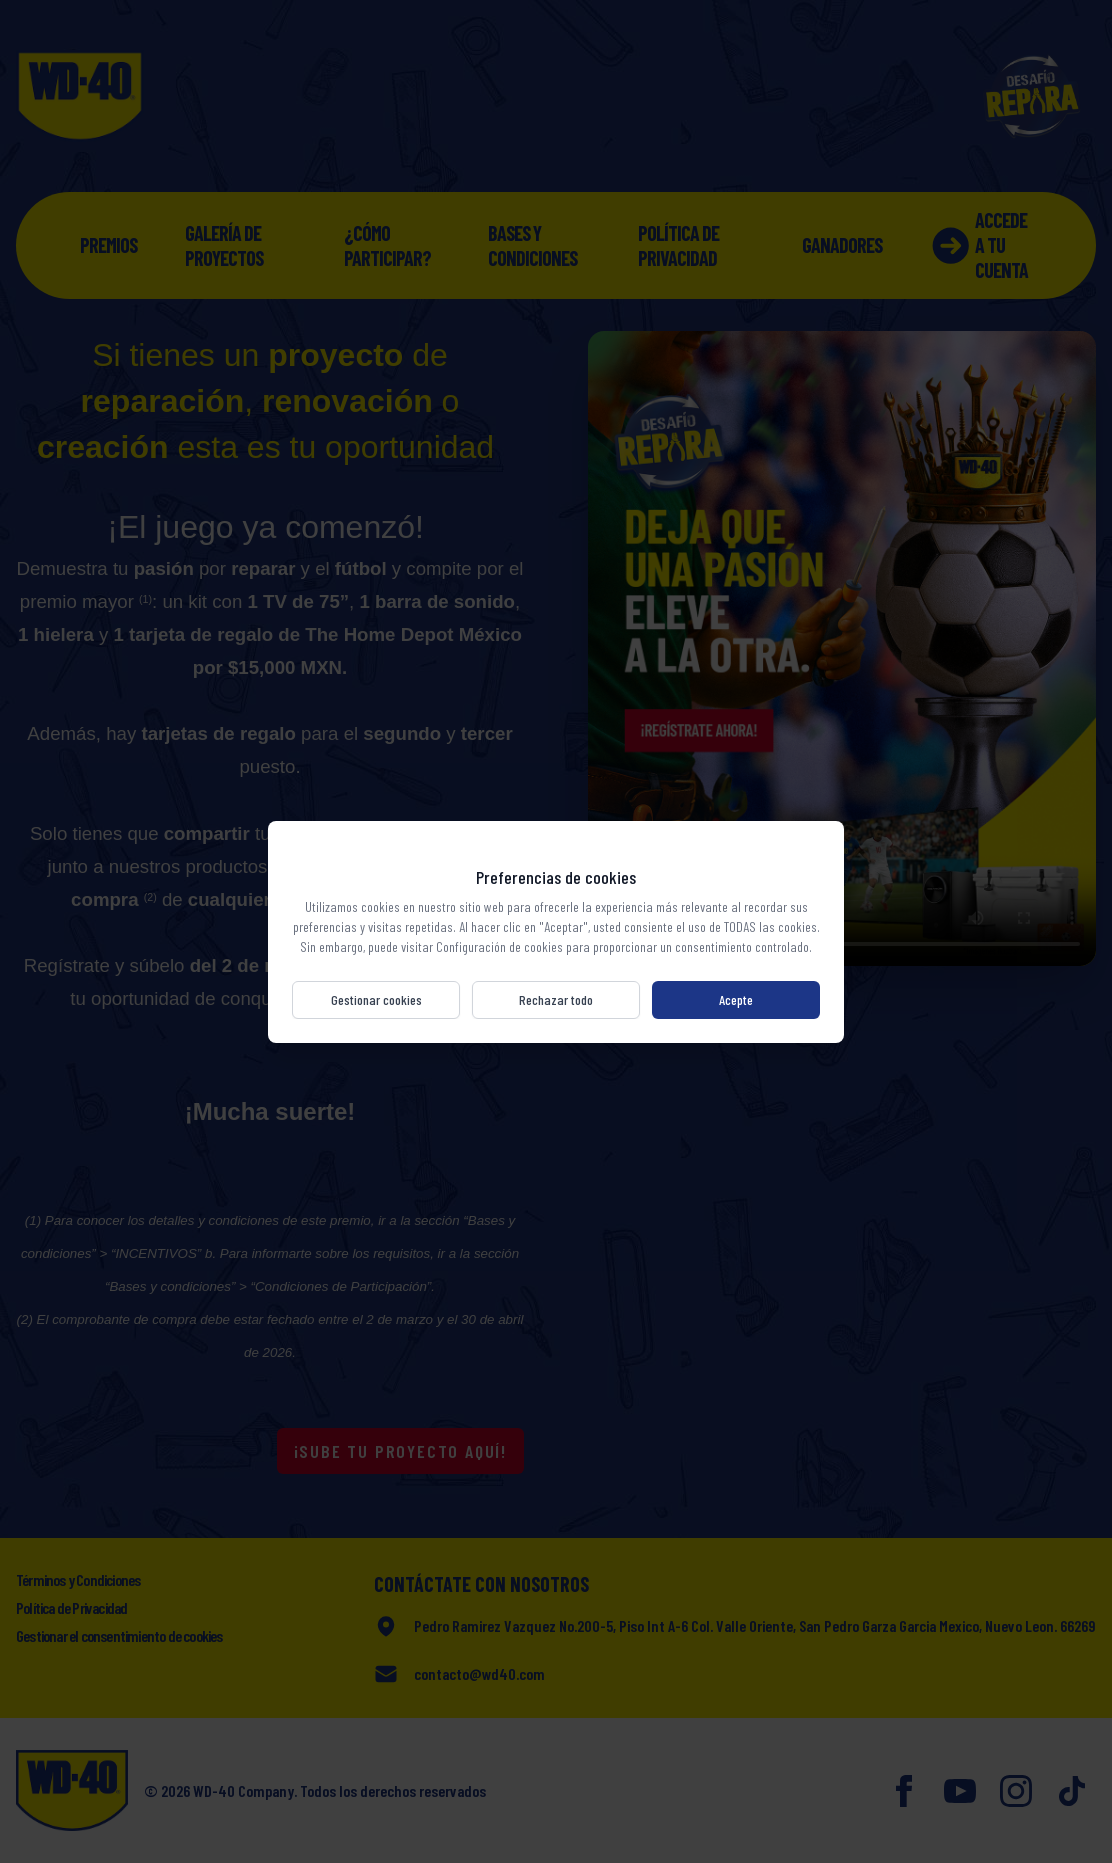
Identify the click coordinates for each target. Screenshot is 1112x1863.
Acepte (736, 999)
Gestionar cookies (376, 999)
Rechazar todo (556, 999)
